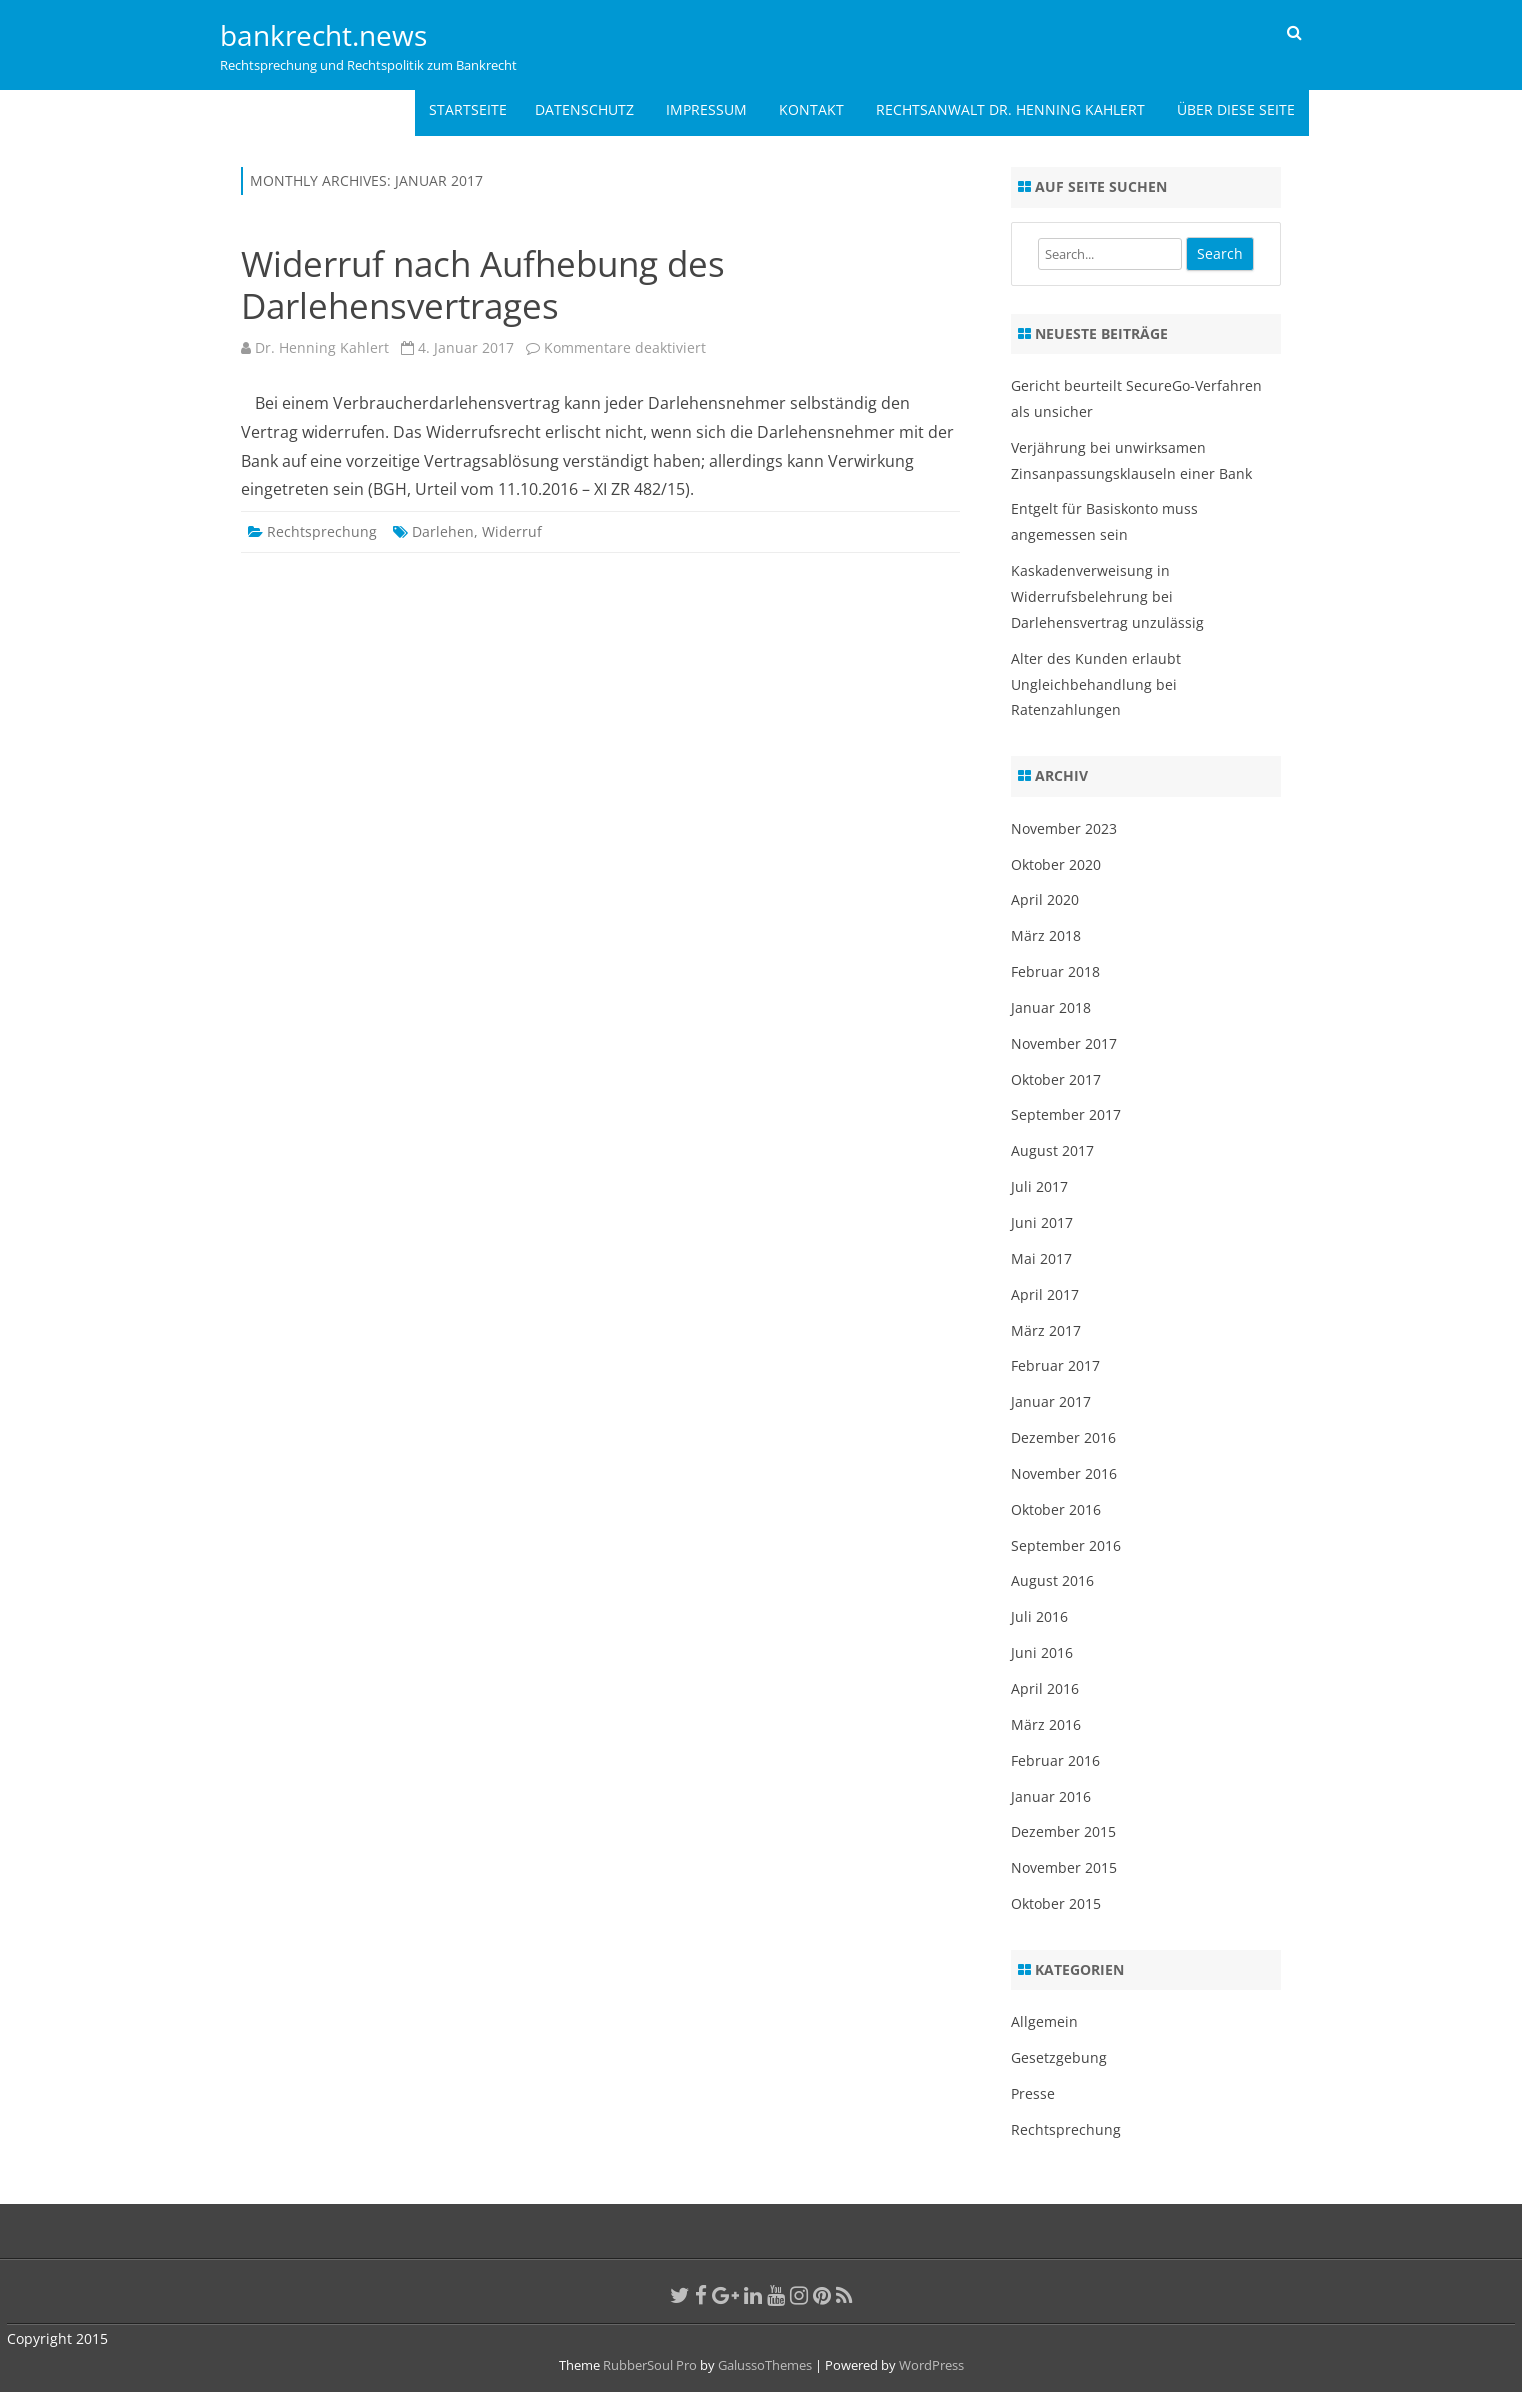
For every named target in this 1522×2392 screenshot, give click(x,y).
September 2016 (1066, 1545)
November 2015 (1064, 1867)
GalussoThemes (765, 2365)
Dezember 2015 (1063, 1831)
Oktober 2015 (1056, 1903)
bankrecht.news (323, 35)
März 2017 (1046, 1330)
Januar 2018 (1051, 1007)
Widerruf (512, 531)
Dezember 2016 (1063, 1437)
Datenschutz (584, 109)
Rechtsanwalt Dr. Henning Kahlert (1010, 109)
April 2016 (1045, 1688)
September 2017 (1066, 1114)
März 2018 (1046, 935)
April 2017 (1045, 1294)
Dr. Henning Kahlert (322, 347)
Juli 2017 (1039, 1186)
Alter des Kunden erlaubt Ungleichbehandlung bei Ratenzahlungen (1096, 684)
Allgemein (1044, 2021)
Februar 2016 (1055, 1760)
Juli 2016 (1039, 1616)
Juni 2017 (1042, 1222)
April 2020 (1045, 899)
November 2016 (1064, 1473)
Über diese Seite (1236, 109)
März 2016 (1046, 1724)
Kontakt (811, 109)
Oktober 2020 (1056, 864)
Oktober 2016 (1056, 1509)
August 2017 (1052, 1150)
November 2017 (1064, 1043)
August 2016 (1052, 1580)
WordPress (930, 2365)
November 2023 (1064, 828)
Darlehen (443, 531)
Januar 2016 (1051, 1796)
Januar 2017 (1051, 1401)
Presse (1033, 2093)
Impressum (706, 109)
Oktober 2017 (1056, 1079)
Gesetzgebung (1059, 2057)
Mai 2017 (1041, 1258)
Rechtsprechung (322, 531)
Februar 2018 (1055, 971)
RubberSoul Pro (650, 2365)
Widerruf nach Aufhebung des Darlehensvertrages (483, 284)
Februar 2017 (1055, 1365)
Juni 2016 (1042, 1652)
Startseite (468, 109)
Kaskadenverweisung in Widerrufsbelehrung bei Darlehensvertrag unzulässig (1107, 596)
